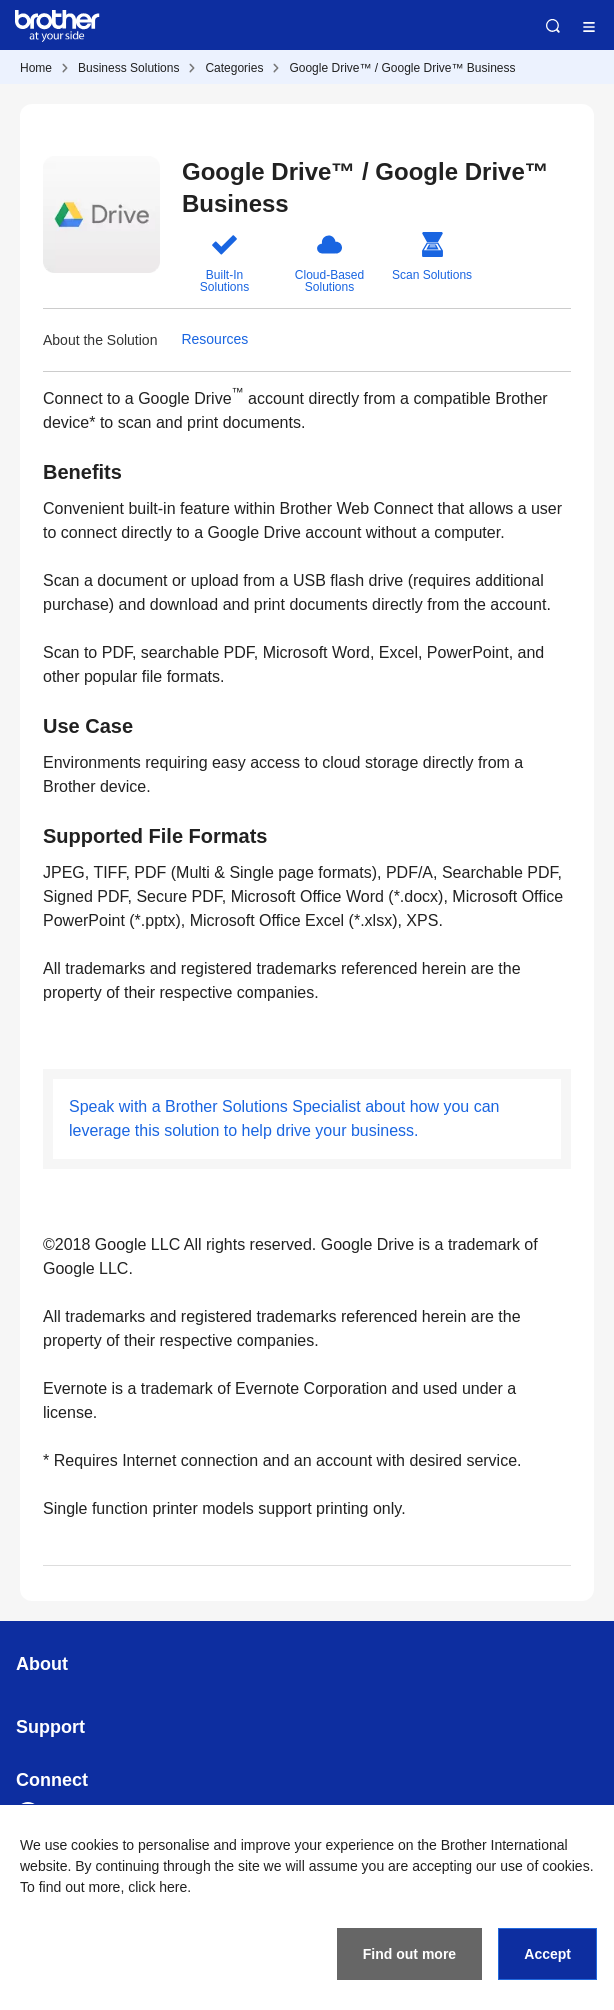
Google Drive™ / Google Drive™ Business (402, 68)
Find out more (409, 1954)
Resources (214, 339)
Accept (547, 1954)
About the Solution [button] (100, 340)
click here (157, 1887)
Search (553, 26)
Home (36, 68)
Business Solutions (128, 68)
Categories (234, 68)
